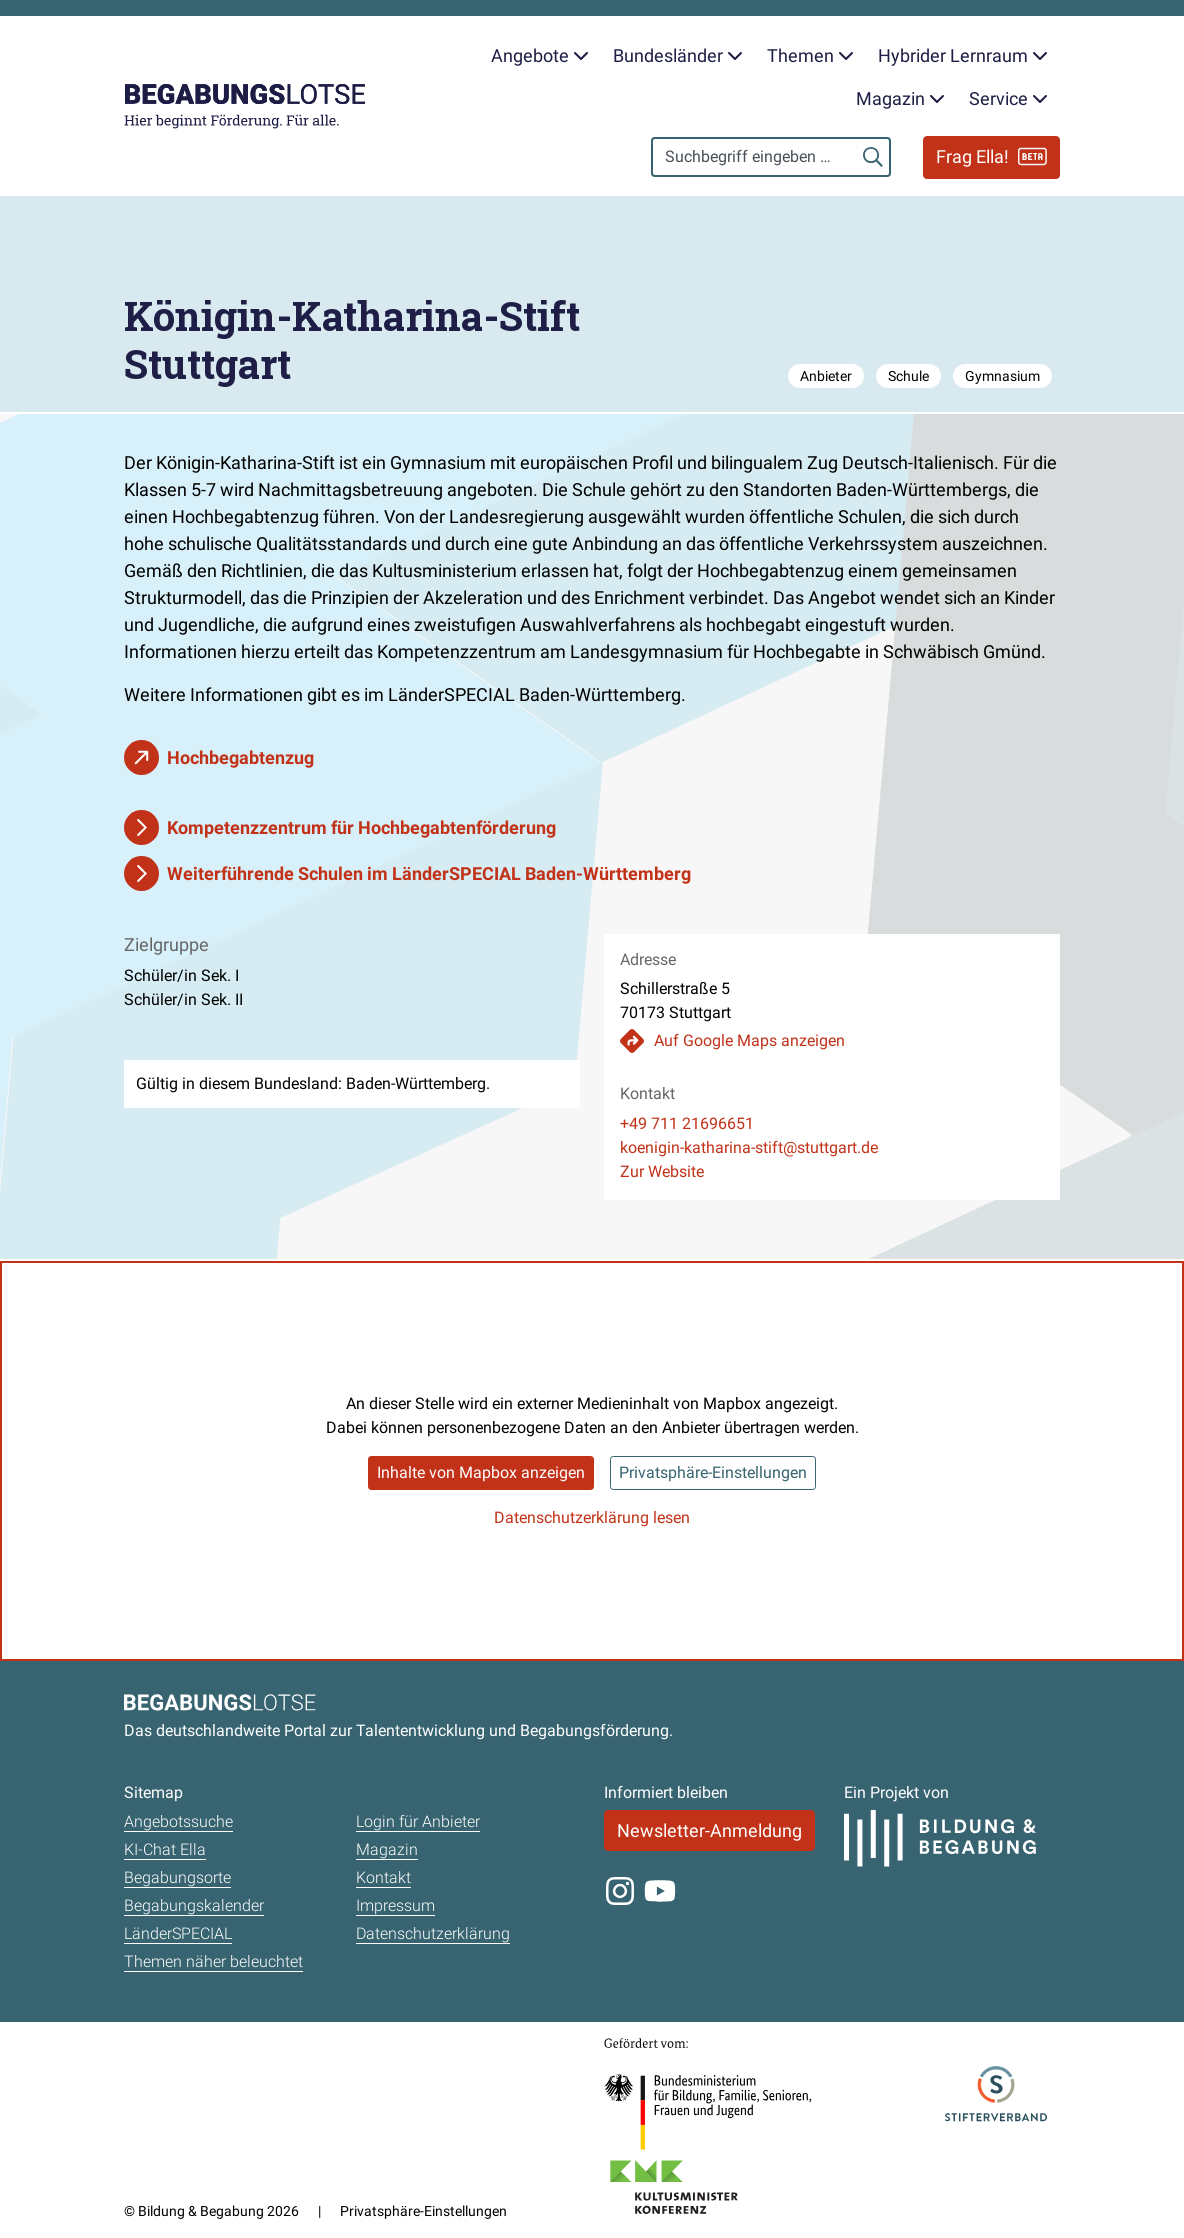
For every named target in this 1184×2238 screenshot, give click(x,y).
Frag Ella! (991, 156)
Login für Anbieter (418, 1821)
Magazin (387, 1849)
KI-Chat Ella (165, 1849)
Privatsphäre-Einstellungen (713, 1472)
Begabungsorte (177, 1877)
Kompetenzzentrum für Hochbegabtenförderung (361, 827)
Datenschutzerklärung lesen (592, 1517)
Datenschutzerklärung (433, 1933)
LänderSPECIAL (178, 1933)
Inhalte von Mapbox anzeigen (481, 1472)
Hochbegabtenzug (240, 757)
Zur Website (662, 1171)
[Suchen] (873, 157)
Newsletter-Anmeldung (709, 1830)
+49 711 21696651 (687, 1123)
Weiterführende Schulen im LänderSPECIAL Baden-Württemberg (429, 873)
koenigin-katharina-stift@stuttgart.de (749, 1147)
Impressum (395, 1905)
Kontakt (383, 1877)
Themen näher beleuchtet (213, 1961)
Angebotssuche (178, 1821)
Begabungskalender (194, 1905)
